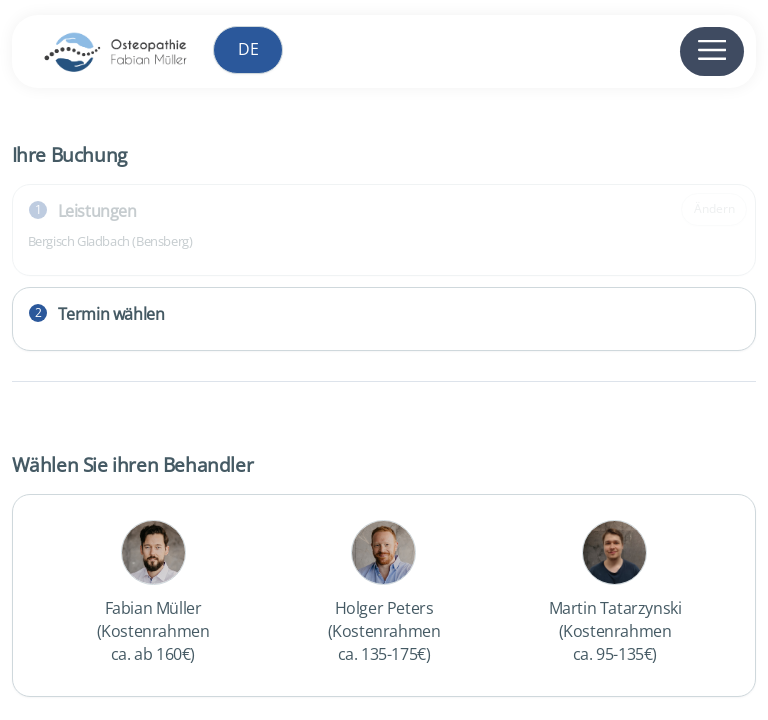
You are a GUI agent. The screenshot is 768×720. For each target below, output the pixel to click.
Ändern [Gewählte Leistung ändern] (714, 208)
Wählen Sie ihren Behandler (133, 464)
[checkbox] (153, 595)
